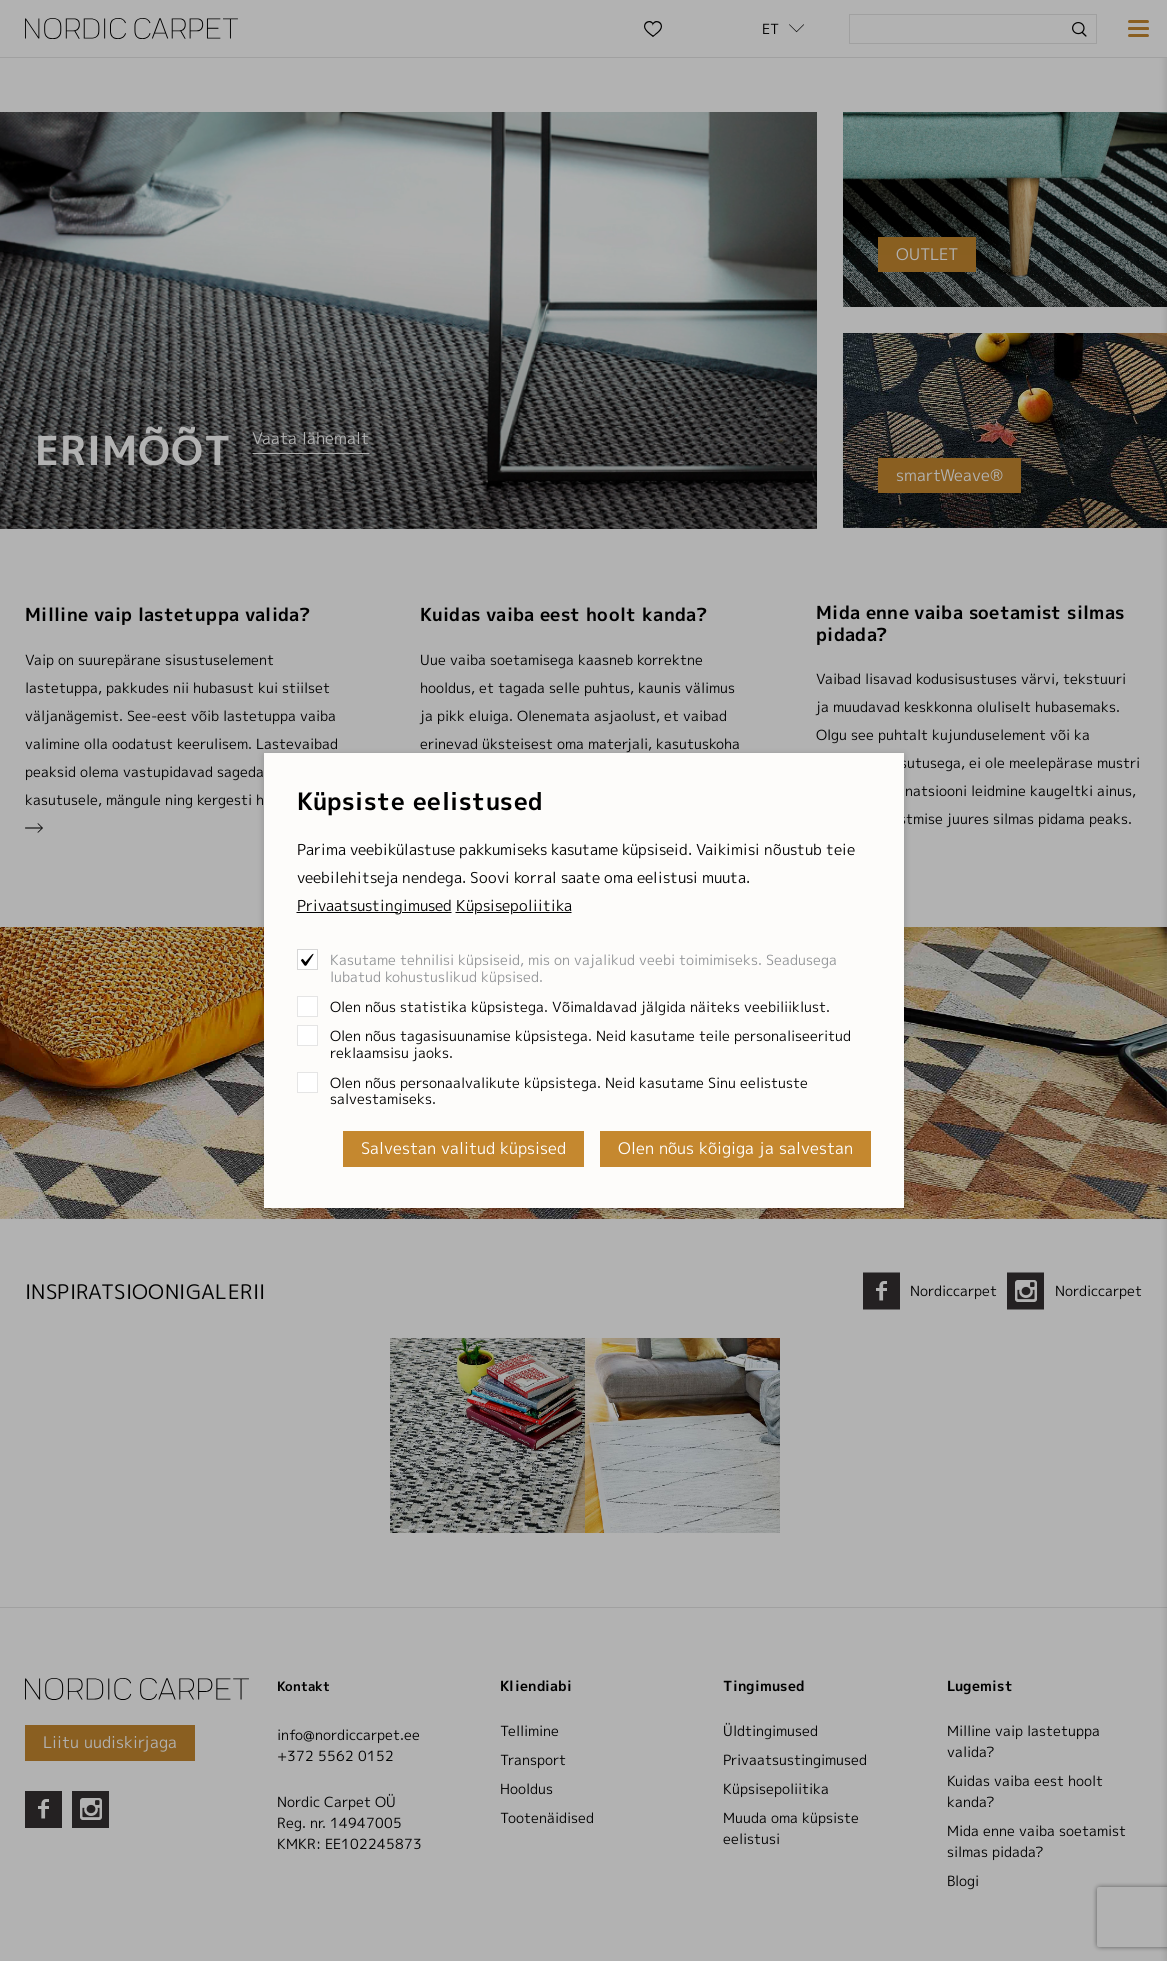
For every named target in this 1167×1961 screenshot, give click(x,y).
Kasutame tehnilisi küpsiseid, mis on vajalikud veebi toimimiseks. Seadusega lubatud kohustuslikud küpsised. (583, 968)
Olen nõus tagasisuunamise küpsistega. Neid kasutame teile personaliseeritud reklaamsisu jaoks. (590, 1044)
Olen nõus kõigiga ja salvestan (735, 1148)
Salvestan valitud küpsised (463, 1148)
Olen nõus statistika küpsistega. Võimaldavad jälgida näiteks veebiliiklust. (580, 1006)
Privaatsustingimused (374, 905)
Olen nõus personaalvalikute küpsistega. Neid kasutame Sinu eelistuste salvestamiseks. (569, 1091)
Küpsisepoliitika (514, 905)
